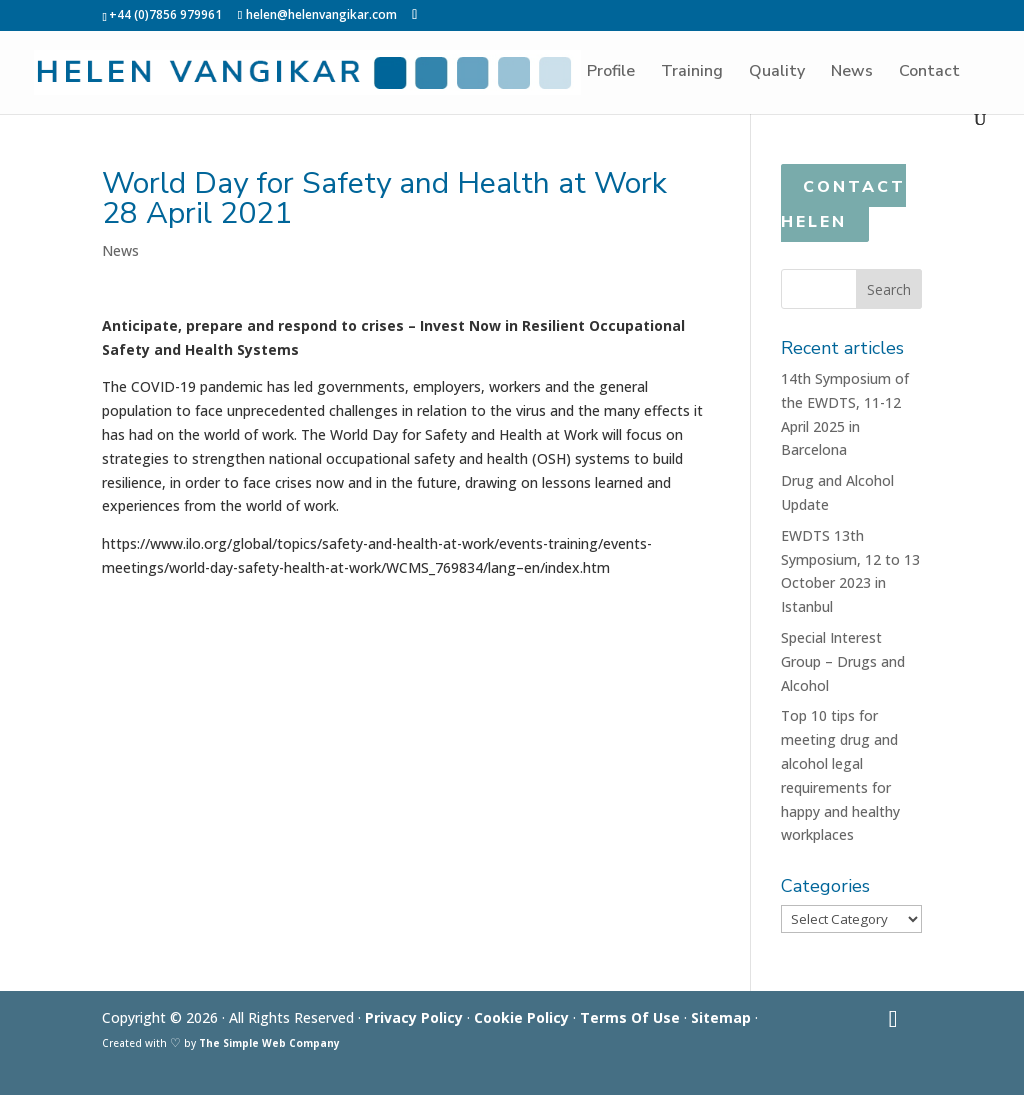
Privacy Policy (414, 1017)
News (852, 73)
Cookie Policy (521, 1017)
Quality (777, 73)
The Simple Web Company (269, 1043)
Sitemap (721, 1017)
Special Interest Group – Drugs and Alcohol (843, 661)
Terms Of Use (630, 1017)
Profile (611, 73)
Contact (929, 73)
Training (692, 73)
